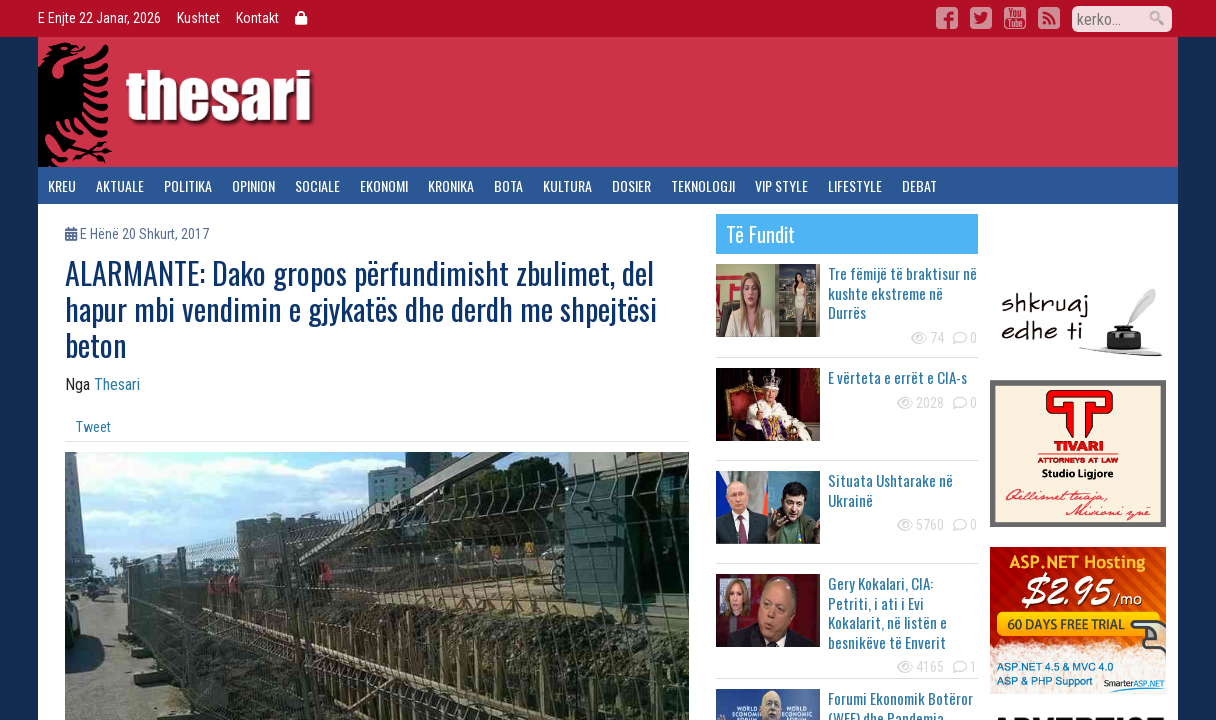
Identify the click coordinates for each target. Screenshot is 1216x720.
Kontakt (257, 18)
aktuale (120, 185)
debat (919, 185)
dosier (631, 185)
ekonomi (384, 185)
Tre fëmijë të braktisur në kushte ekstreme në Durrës (902, 292)
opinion (253, 185)
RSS (1049, 18)
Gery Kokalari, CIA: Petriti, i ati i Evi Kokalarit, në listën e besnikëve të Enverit (887, 612)
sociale (317, 185)
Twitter (981, 18)
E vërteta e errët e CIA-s (897, 377)
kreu (62, 185)
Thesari (117, 384)
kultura (567, 185)
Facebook (947, 18)
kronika (451, 185)
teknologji (703, 185)
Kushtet (198, 18)
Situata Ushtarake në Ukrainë (890, 490)
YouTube (1015, 18)
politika (188, 185)
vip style (781, 185)
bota (508, 185)
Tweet (93, 427)
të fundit (760, 234)
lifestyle (855, 185)
